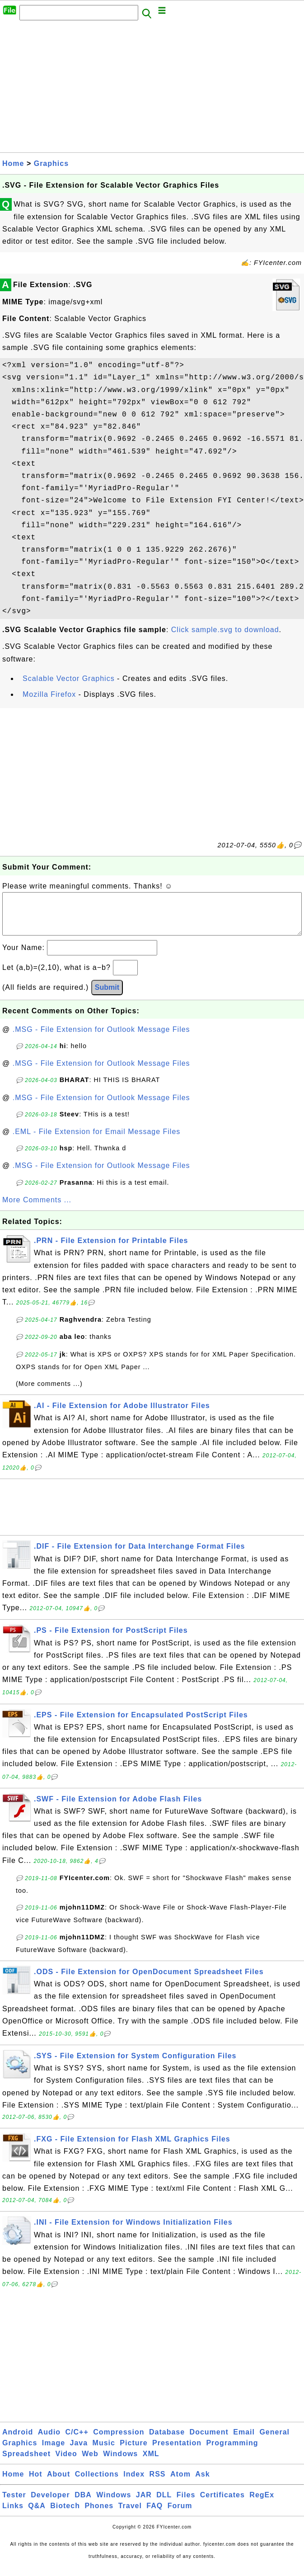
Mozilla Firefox (49, 694)
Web (90, 2463)
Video (66, 2463)
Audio (49, 2441)
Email (244, 2441)
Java (79, 2452)
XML (151, 2463)
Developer (50, 2504)
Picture (133, 2452)
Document (209, 2441)
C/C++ (77, 2441)
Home (13, 163)
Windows (120, 2463)
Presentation (176, 2452)
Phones (98, 2515)
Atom (180, 2483)
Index (134, 2483)
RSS (158, 2483)
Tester (14, 2504)
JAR (144, 2504)
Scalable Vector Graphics (69, 678)
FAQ (154, 2515)
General (274, 2441)
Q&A (37, 2515)
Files (186, 2504)
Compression (118, 2441)
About (58, 2483)
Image (53, 2452)
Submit (107, 996)
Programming (232, 2452)
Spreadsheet (26, 2463)
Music (104, 2452)
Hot (35, 2483)
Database (167, 2441)
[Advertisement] (152, 89)
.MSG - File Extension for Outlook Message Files (101, 1038)
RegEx (261, 2504)
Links (12, 2515)
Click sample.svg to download (225, 629)
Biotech (65, 2515)
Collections (97, 2483)
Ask (202, 2483)
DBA (83, 2504)
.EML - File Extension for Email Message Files (97, 1140)
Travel (130, 2515)
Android (17, 2441)
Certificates (222, 2504)
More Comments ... (36, 1209)
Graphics (51, 163)
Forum (180, 2515)
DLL (164, 2504)
